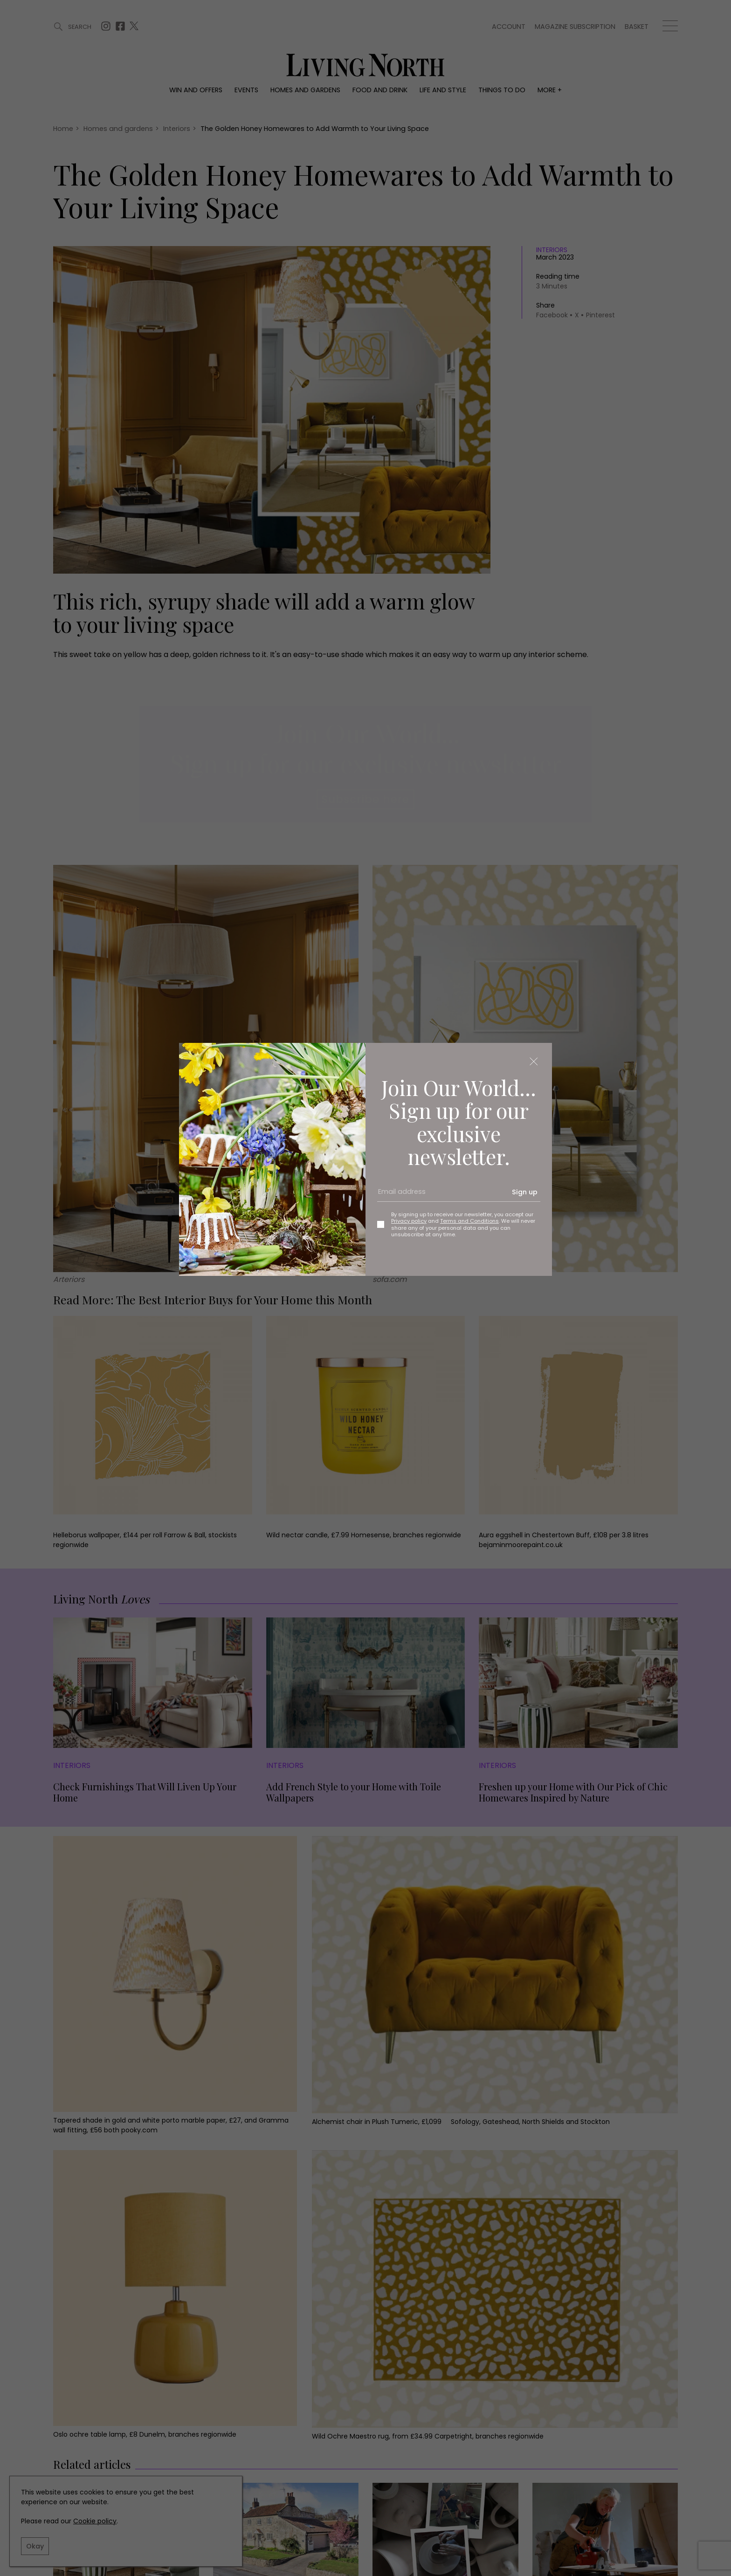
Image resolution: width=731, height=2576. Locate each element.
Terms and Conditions (469, 1221)
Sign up (525, 1192)
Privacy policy (409, 1221)
